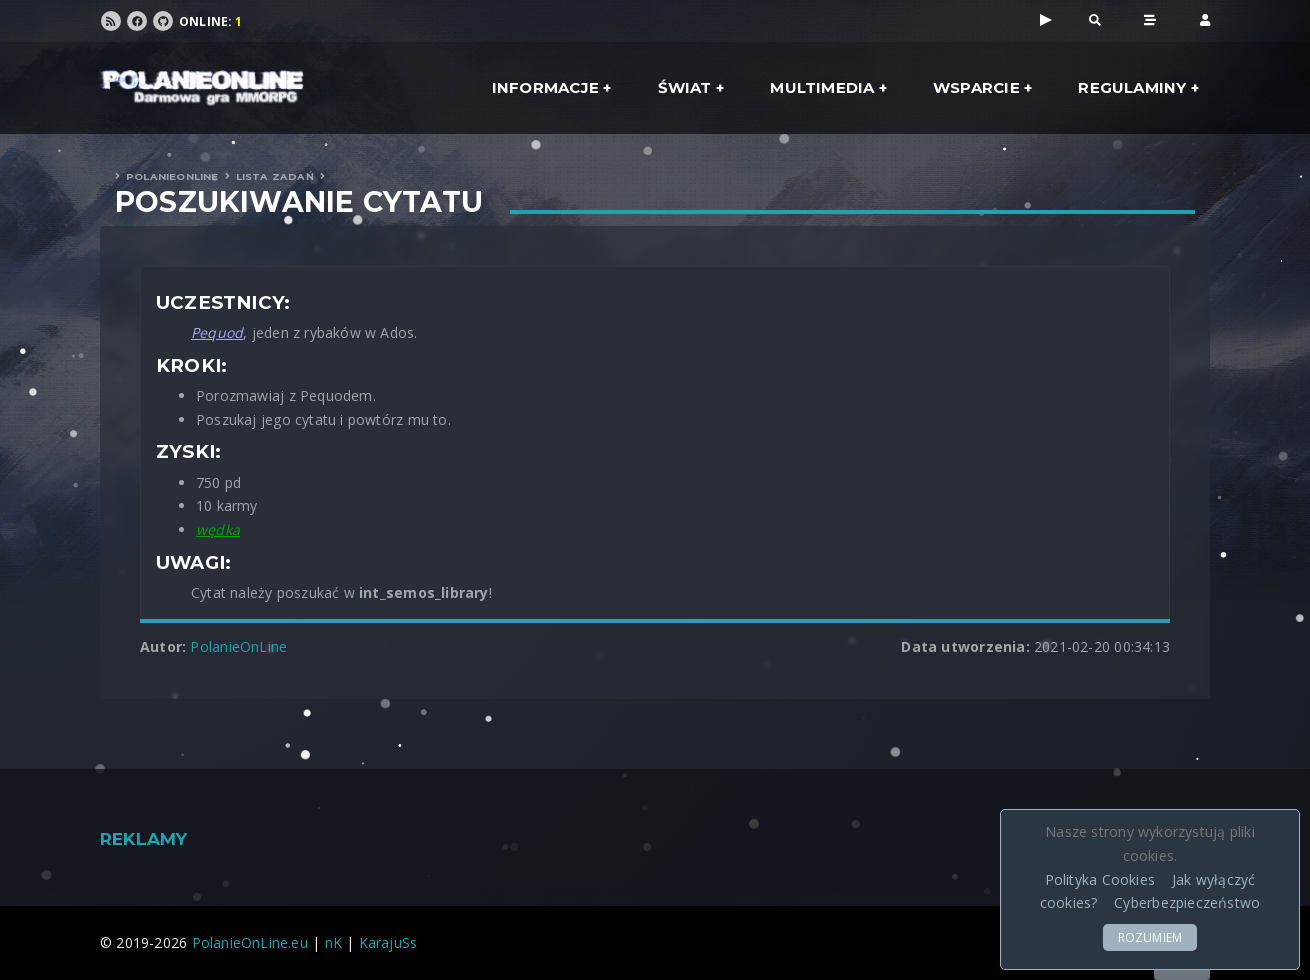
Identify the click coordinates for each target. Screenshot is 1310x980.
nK (333, 942)
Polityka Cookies (1100, 879)
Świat (685, 87)
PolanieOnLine (172, 176)
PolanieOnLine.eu (250, 942)
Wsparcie (976, 87)
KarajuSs (388, 942)
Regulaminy (1132, 87)
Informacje (545, 87)
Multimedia (822, 87)
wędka (218, 529)
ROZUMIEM (1150, 937)
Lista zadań (275, 176)
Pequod (217, 332)
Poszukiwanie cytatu (299, 202)
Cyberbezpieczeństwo (1187, 902)
